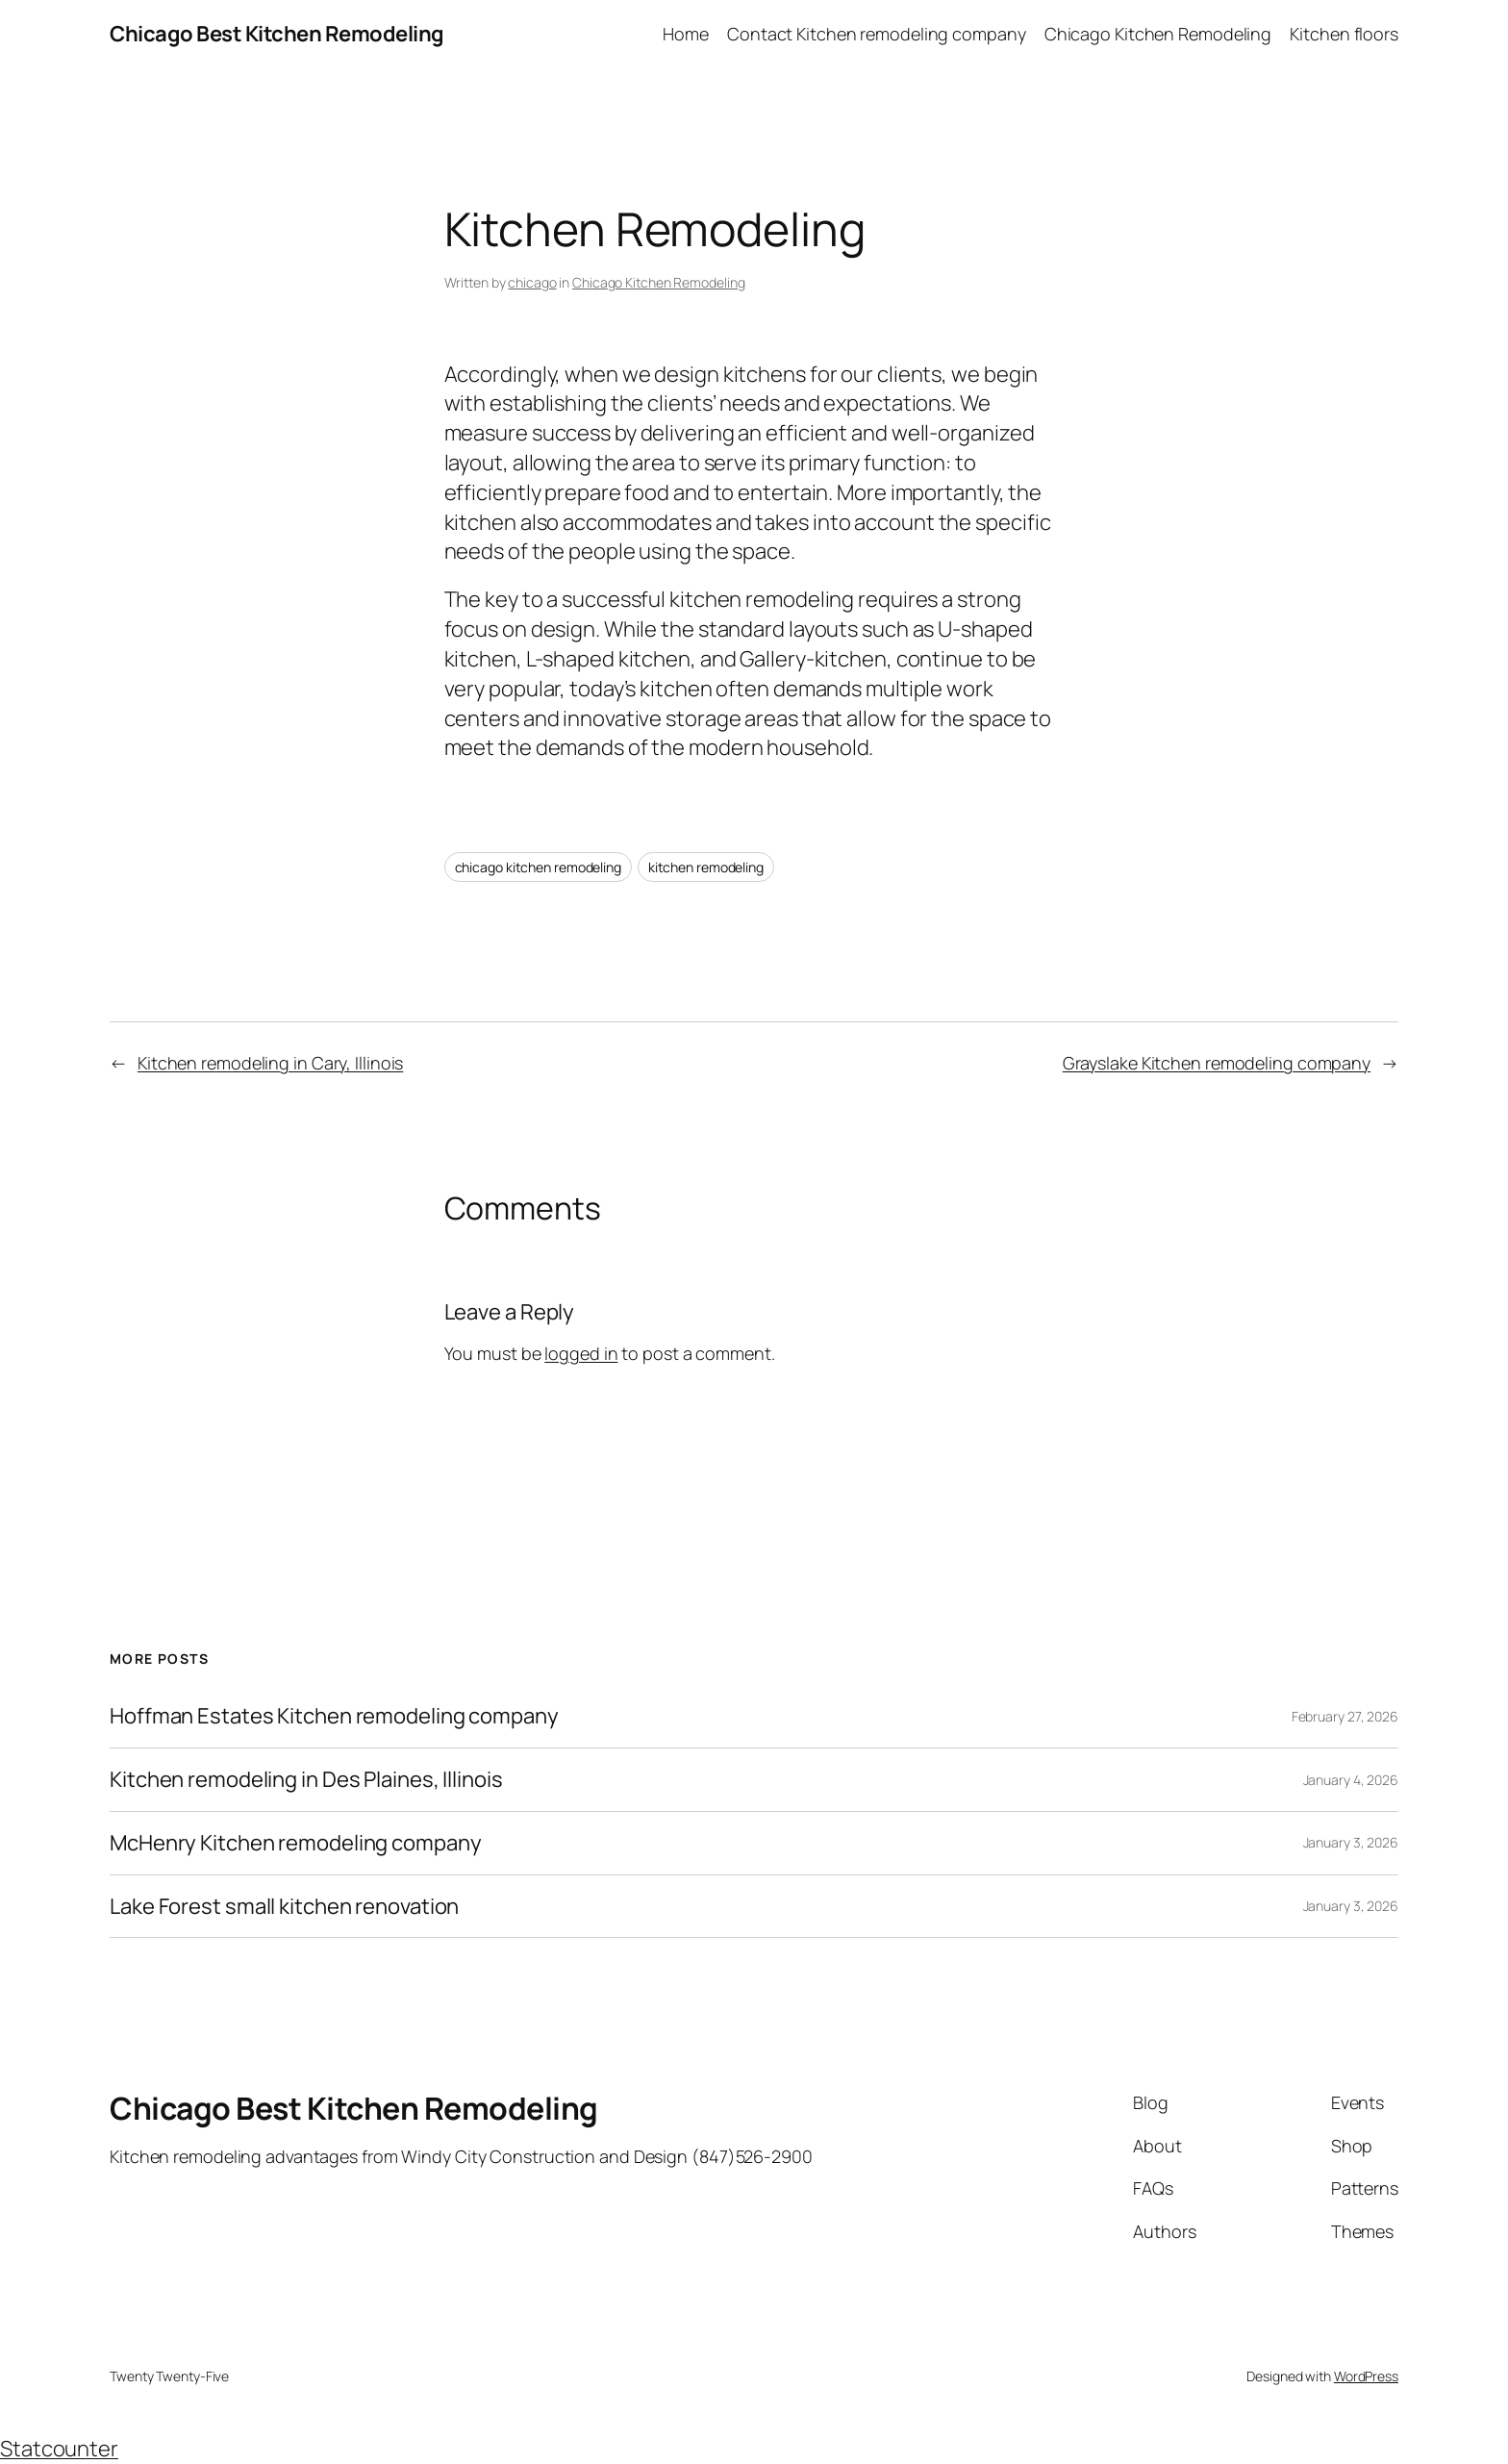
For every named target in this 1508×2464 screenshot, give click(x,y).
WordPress (1366, 2376)
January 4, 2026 (1351, 1780)
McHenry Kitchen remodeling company (296, 1843)
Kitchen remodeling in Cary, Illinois (270, 1062)
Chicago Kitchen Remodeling (658, 282)
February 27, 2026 (1345, 1716)
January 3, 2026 (1351, 1842)
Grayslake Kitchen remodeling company (1216, 1062)
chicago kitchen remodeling (538, 867)
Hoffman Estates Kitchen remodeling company (334, 1716)
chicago (532, 282)
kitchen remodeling (706, 867)
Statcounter (59, 2448)
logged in (580, 1353)
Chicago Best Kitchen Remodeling (277, 33)
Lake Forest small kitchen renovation (284, 1907)
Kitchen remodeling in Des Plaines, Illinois (306, 1780)
